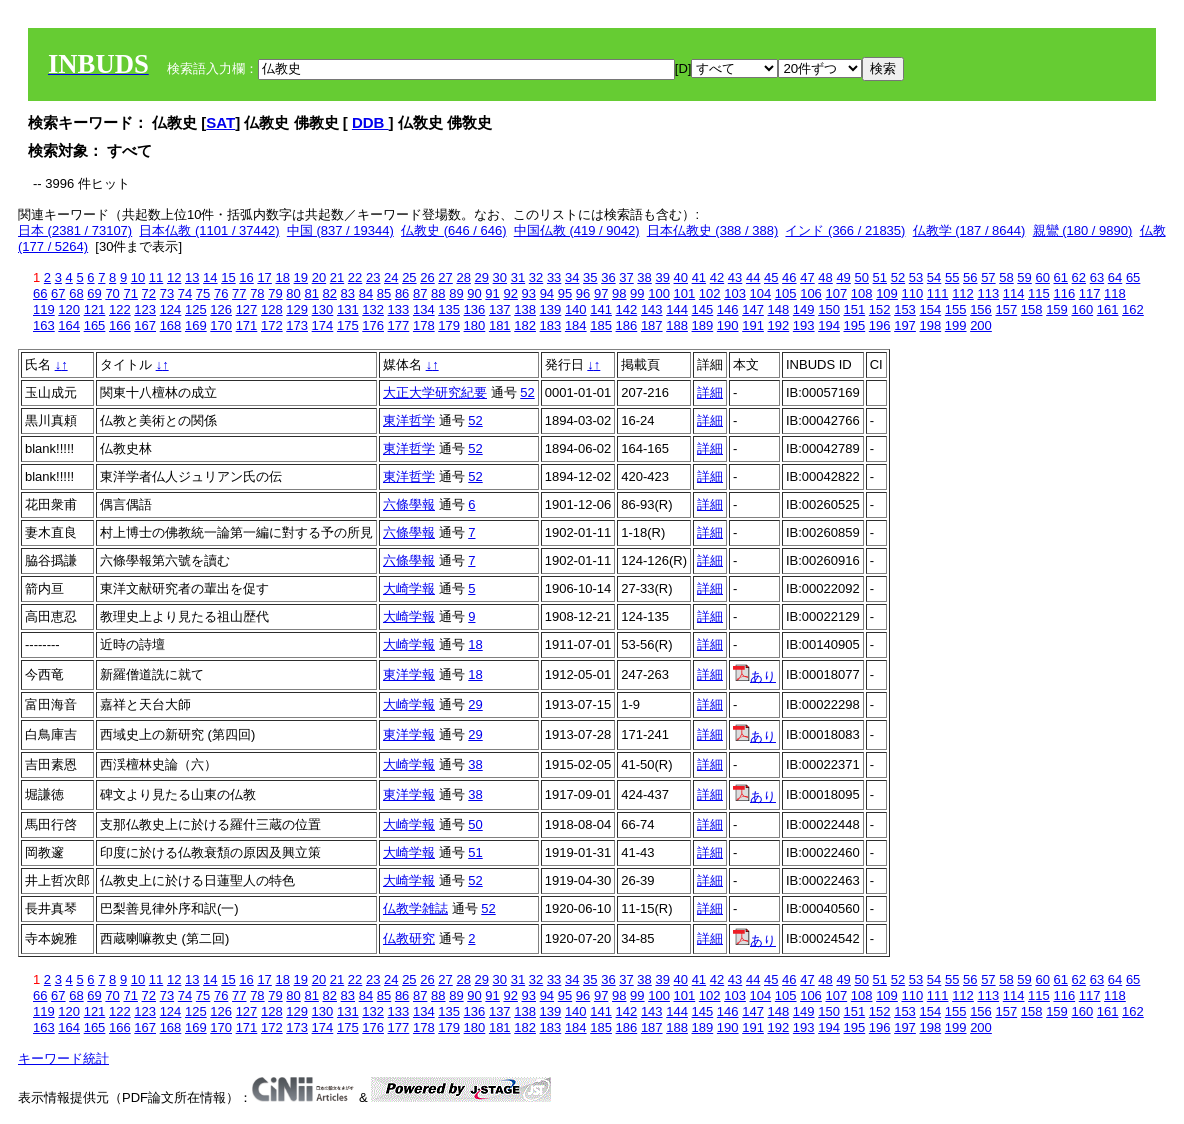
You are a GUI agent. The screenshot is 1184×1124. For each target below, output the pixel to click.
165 (95, 325)
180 (475, 325)
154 (930, 309)
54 (934, 277)
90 (474, 293)
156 (981, 309)
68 (76, 293)
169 (196, 325)
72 (149, 293)
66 (40, 293)
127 (247, 309)
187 (652, 325)
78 (257, 293)
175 (348, 325)
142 (627, 309)
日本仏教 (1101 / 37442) (209, 230)
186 (627, 325)
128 (272, 309)
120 (69, 309)
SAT (220, 122)
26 (427, 277)
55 (952, 277)
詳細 (710, 392)
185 (601, 325)
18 (282, 277)
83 (348, 293)
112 (963, 293)
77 (239, 293)
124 (171, 309)
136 (475, 309)
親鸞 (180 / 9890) (1083, 230)
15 (228, 277)
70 (112, 293)
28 (463, 277)
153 (905, 309)
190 (728, 325)
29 (482, 277)
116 (1064, 293)
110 (912, 293)
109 (887, 293)
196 (880, 325)
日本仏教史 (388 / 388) (713, 230)
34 (572, 277)
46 (789, 277)
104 (761, 293)
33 (554, 277)
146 (728, 309)
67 (58, 293)
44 (753, 277)
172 (272, 325)
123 (145, 309)
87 (420, 293)
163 (44, 325)
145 (703, 309)
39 (662, 277)
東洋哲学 (409, 420)
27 (445, 277)
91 (492, 293)
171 (247, 325)
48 (825, 277)
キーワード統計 (63, 1058)
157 (1006, 309)
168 (171, 325)
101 (685, 293)
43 (735, 277)
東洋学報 (409, 674)
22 (355, 277)
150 (829, 309)
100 (659, 293)
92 (510, 293)
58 (1006, 277)
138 (525, 309)
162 (1133, 309)
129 (297, 309)
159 (1057, 309)
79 (275, 293)
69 (94, 293)
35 (590, 277)
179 (449, 325)
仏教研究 (409, 938)
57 (988, 277)
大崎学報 (409, 588)
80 (293, 293)
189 (703, 325)
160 (1082, 309)
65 (1133, 277)
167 (145, 325)
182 (525, 325)
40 (681, 277)
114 (1014, 293)
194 (829, 325)
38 (644, 277)
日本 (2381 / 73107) (75, 230)
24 (391, 277)
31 (518, 277)
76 (221, 293)
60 (1042, 277)
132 (373, 309)
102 (710, 293)
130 (323, 309)
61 (1061, 277)
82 (330, 293)
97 (601, 293)
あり (754, 676)
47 (807, 277)
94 (547, 293)
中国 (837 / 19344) (340, 230)
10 (138, 277)
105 (786, 293)
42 (717, 277)
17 (264, 277)
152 (880, 309)
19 (301, 277)
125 (196, 309)
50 (861, 277)
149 (804, 309)
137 (500, 309)
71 (130, 293)
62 (1079, 277)
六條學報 (409, 504)
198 (930, 325)
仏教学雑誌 (415, 908)
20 (319, 277)
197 (905, 325)
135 (449, 309)
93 (529, 293)
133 (399, 309)
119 (44, 309)
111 (938, 293)
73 (167, 293)
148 (779, 309)
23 (373, 277)
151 (855, 309)
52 (898, 277)
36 (608, 277)
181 (500, 325)
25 (409, 277)
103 (735, 293)
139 (551, 309)
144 (677, 309)
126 (221, 309)
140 (576, 309)
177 (399, 325)
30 (500, 277)
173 (297, 325)
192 (779, 325)
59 (1024, 277)
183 (551, 325)
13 (192, 277)
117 (1090, 293)
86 (402, 293)
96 (583, 293)
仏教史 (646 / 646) (454, 230)
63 (1097, 277)
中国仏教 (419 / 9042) (577, 230)
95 (565, 293)
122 (120, 309)
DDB (370, 122)
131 (348, 309)
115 (1039, 293)
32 (536, 277)
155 (956, 309)
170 (221, 325)
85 (384, 293)
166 (120, 325)
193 (804, 325)
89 (456, 293)
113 (988, 293)
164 (69, 325)
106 (811, 293)
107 (836, 293)
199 (956, 325)
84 (366, 293)
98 (619, 293)
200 (981, 325)
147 (753, 309)
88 (438, 293)
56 (970, 277)
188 (677, 325)
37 (626, 277)
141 (601, 309)
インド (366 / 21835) (845, 230)
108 (862, 293)
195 (855, 325)
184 (576, 325)
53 (916, 277)
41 (699, 277)
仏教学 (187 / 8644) (969, 230)
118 (1115, 293)
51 (880, 277)
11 (156, 277)
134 (424, 309)
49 (843, 277)
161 (1108, 309)
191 (753, 325)
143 (652, 309)
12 (174, 277)
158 (1032, 309)
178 (424, 325)
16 (246, 277)
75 (203, 293)
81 (311, 293)
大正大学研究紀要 (435, 392)
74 (185, 293)
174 (323, 325)
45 (771, 277)
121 (95, 309)
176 (373, 325)
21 (337, 277)
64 (1115, 277)
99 (637, 293)
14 (210, 277)
